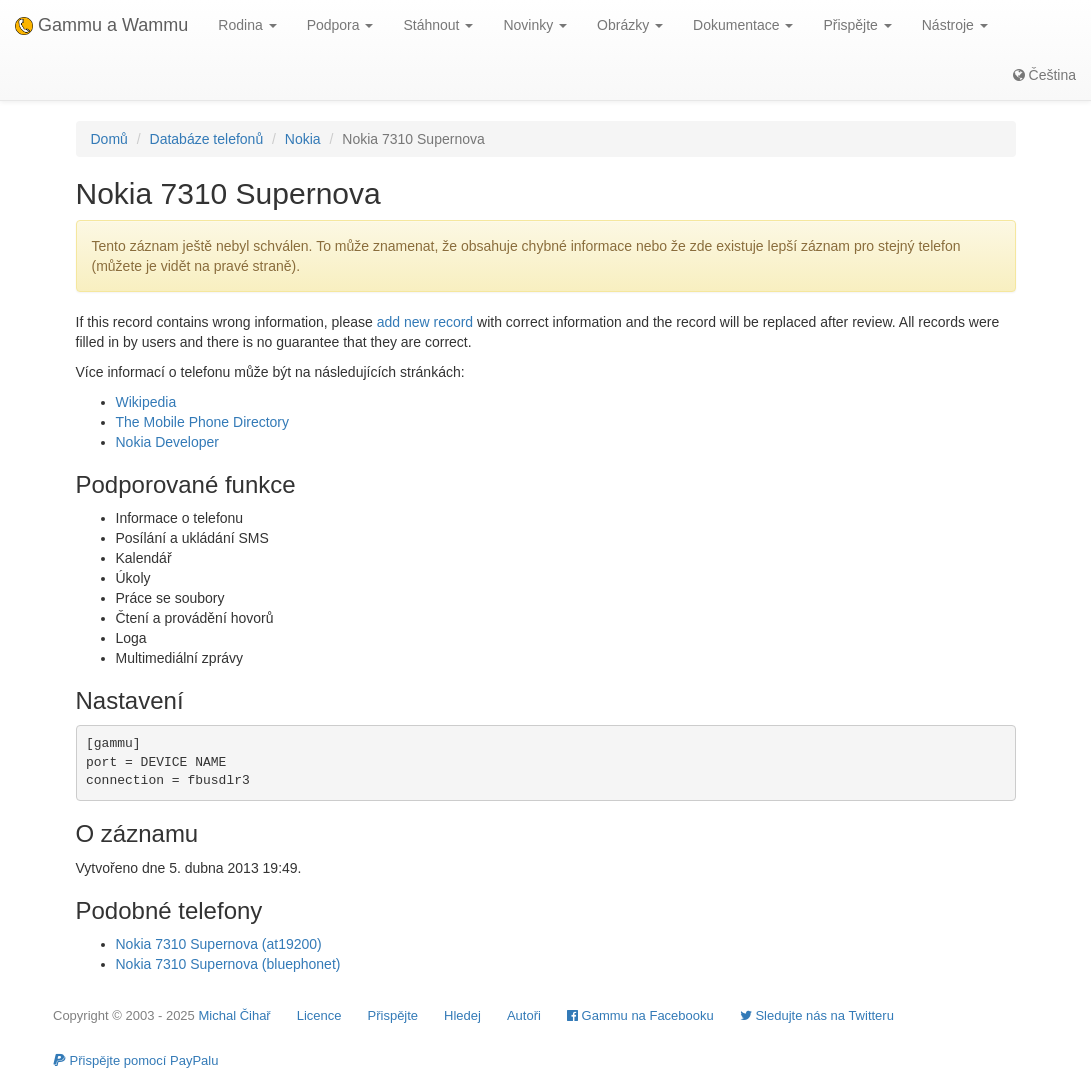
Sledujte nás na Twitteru (817, 1015)
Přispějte (393, 1015)
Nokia (303, 139)
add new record (425, 322)
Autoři (524, 1015)
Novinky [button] (535, 25)
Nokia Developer (168, 442)
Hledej (462, 1015)
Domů (109, 139)
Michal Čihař (234, 1015)
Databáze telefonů (207, 139)
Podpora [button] (340, 25)
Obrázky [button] (630, 25)
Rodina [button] (247, 25)
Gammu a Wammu (101, 25)
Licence (319, 1015)
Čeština (1044, 75)
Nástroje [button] (955, 25)
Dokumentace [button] (743, 25)
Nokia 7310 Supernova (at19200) (219, 944)
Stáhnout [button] (438, 25)
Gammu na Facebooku (640, 1015)
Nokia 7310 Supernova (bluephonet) (228, 964)
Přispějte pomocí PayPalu (135, 1060)
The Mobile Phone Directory (203, 422)
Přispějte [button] (857, 25)
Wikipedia (146, 402)
